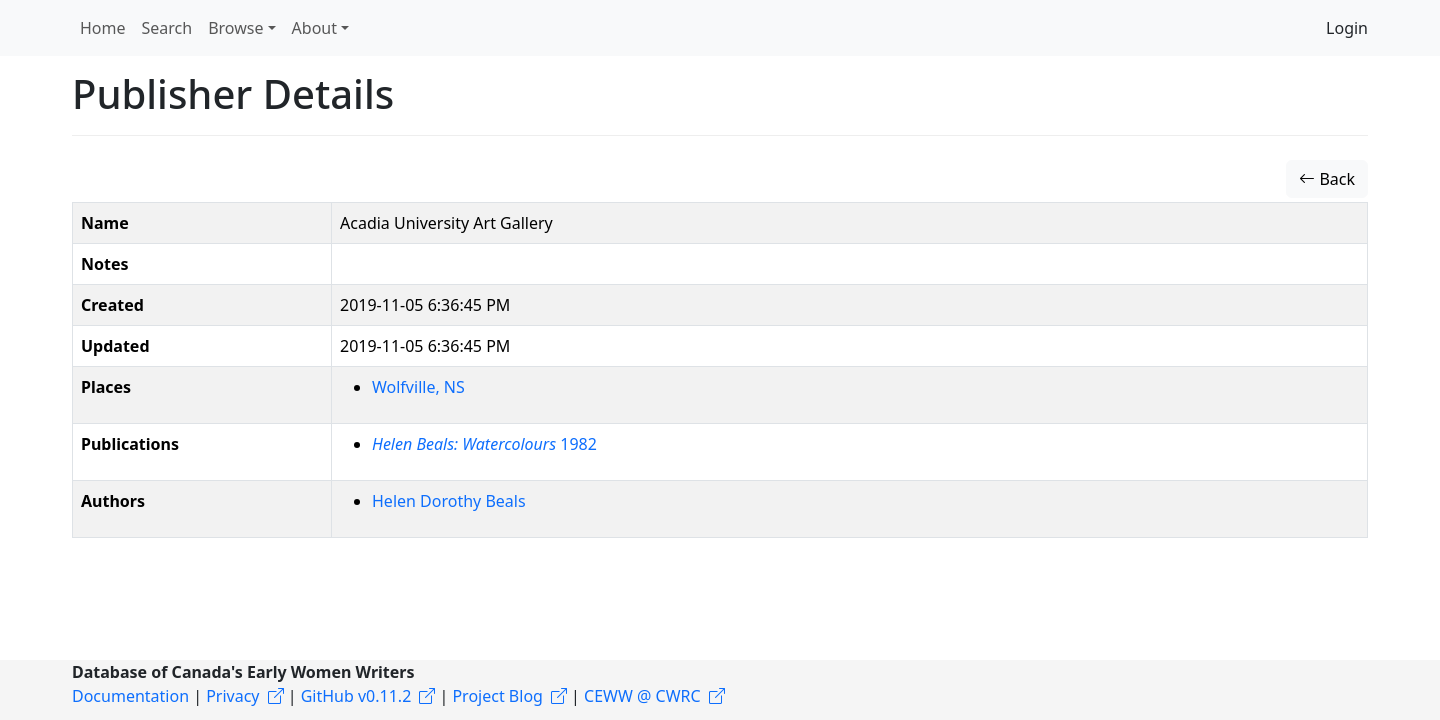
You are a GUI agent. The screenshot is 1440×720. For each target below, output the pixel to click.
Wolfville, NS (418, 387)
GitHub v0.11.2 (356, 696)
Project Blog (497, 696)
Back (1327, 179)
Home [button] (103, 28)
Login (1347, 28)
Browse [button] (235, 28)
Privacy (232, 696)
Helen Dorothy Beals (449, 501)
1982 (484, 444)
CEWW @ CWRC (642, 696)
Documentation (130, 696)
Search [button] (167, 28)
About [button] (314, 28)
